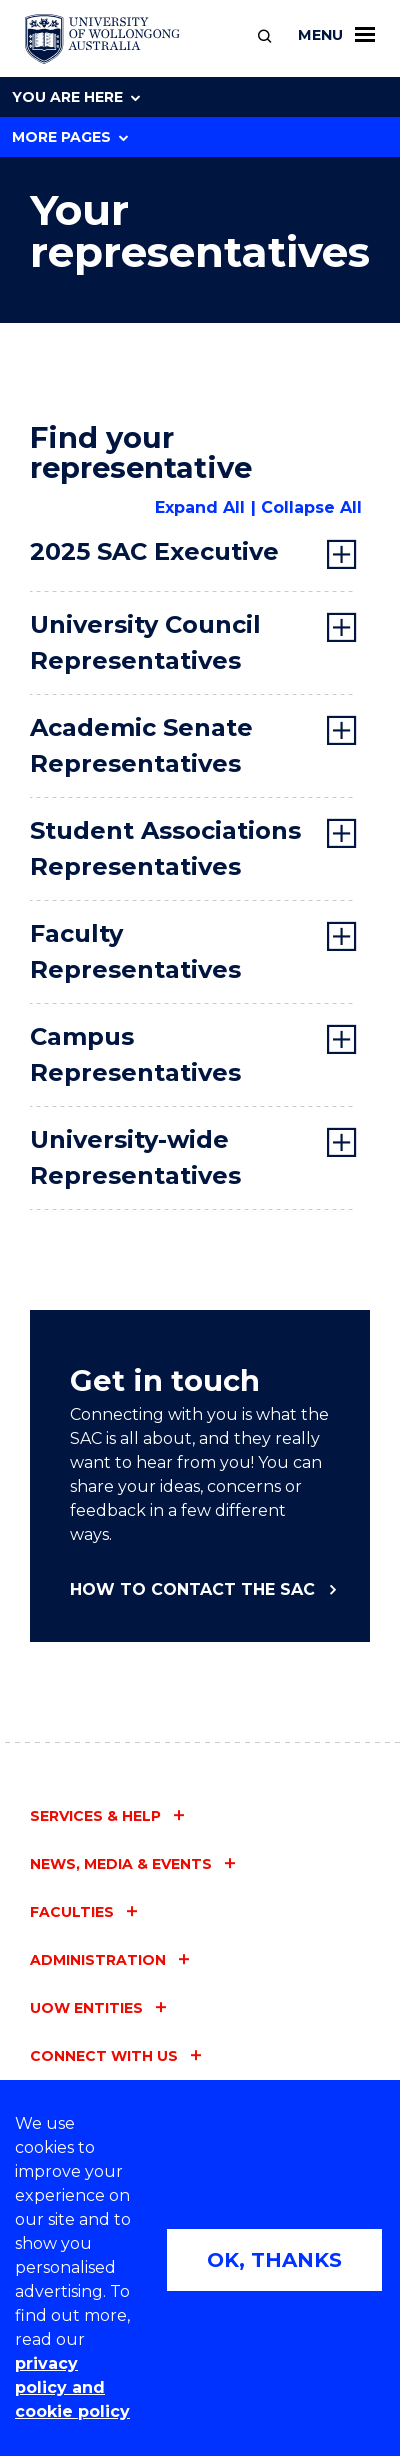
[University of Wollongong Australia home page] (102, 39)
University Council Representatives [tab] (145, 642)
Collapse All (311, 507)
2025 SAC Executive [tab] (154, 551)
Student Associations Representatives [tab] (165, 848)
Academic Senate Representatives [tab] (141, 745)
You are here (76, 97)
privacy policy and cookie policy (72, 2387)
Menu (336, 35)
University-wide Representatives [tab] (135, 1157)
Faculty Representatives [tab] (135, 951)
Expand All (200, 507)
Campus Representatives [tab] (135, 1054)
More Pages (70, 137)
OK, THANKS (274, 2260)
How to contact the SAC (192, 1589)
